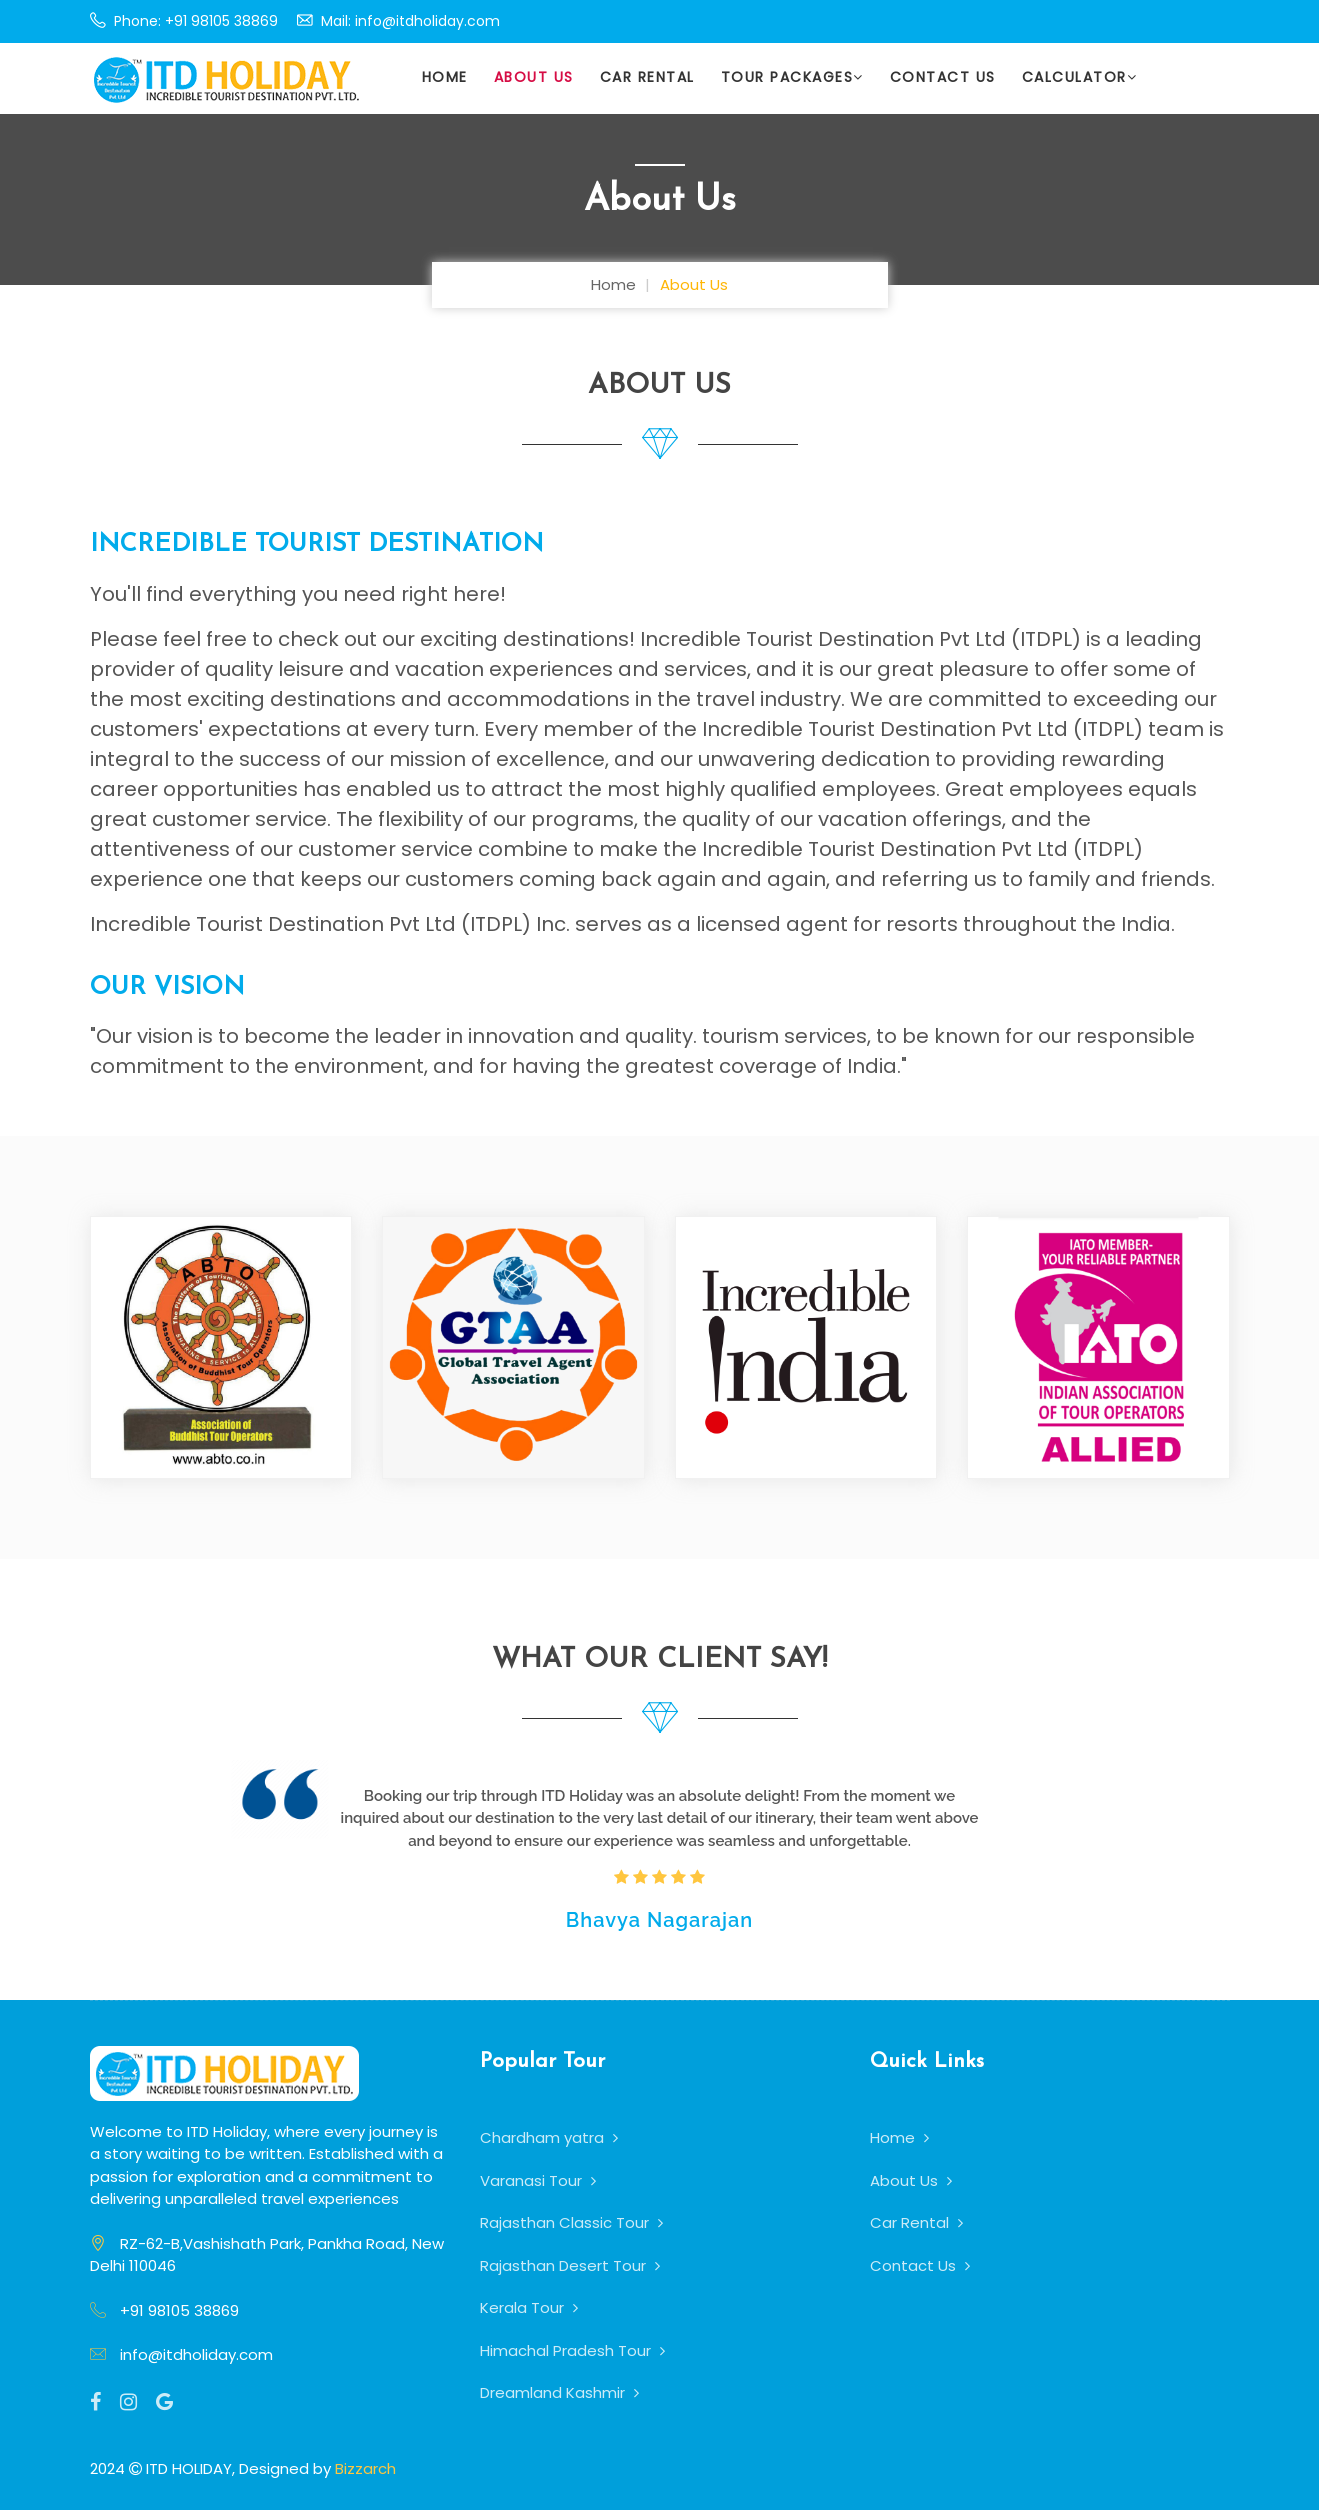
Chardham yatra (549, 2137)
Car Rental (647, 77)
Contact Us (943, 77)
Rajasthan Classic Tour (571, 2222)
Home (445, 77)
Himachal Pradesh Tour (572, 2350)
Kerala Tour (529, 2307)
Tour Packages (792, 77)
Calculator (1080, 77)
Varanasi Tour (538, 2180)
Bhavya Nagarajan (659, 1920)
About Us (534, 77)
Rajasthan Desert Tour (570, 2265)
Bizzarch (365, 2468)
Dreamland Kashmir (559, 2392)
